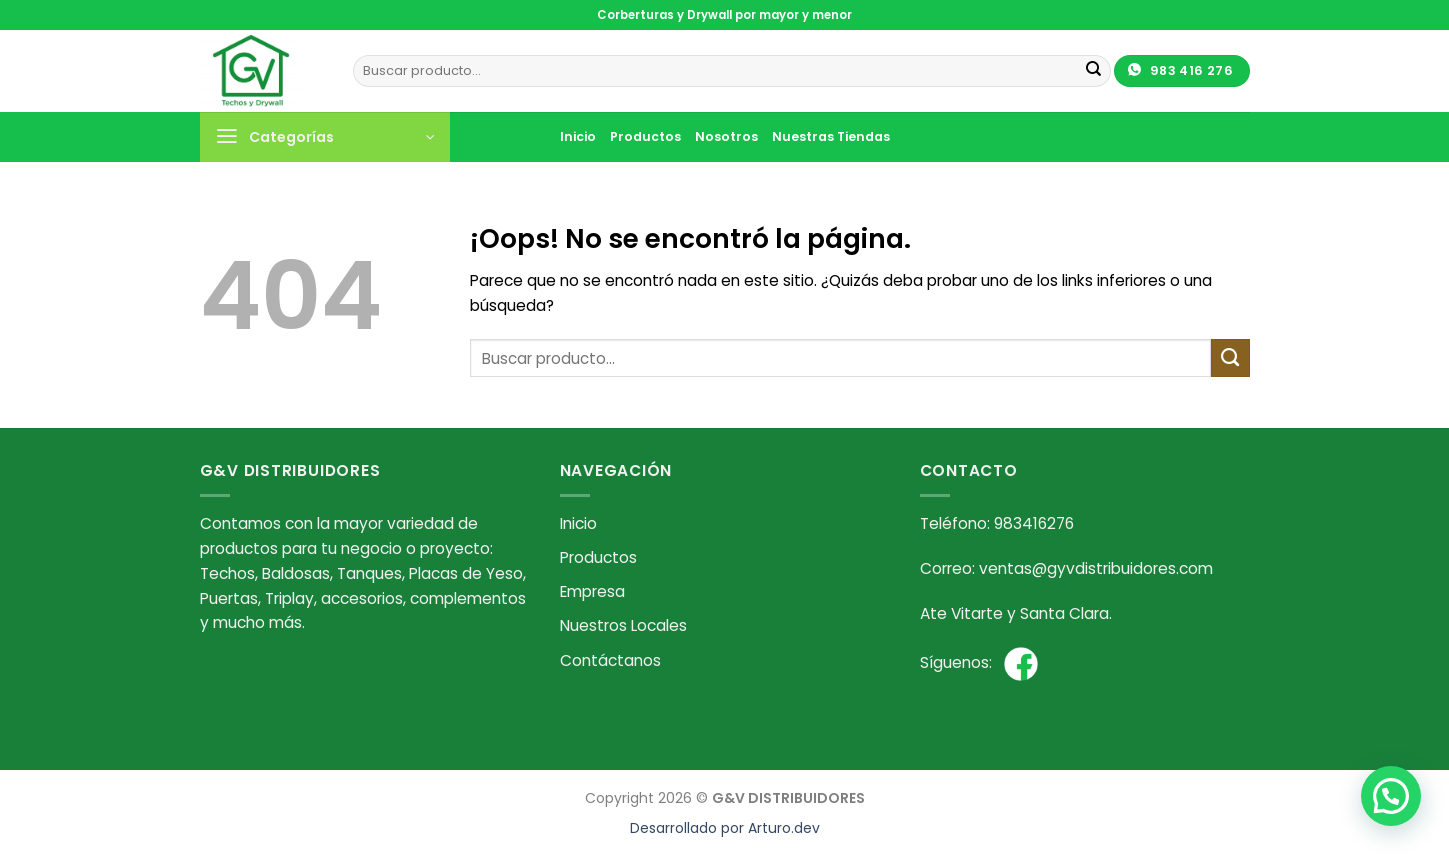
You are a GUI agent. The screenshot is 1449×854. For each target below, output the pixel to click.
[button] (1391, 796)
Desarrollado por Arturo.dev (725, 828)
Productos (645, 136)
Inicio (578, 136)
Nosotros (726, 136)
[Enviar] (1093, 71)
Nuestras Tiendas (831, 136)
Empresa (592, 591)
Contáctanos (610, 660)
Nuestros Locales (623, 625)
